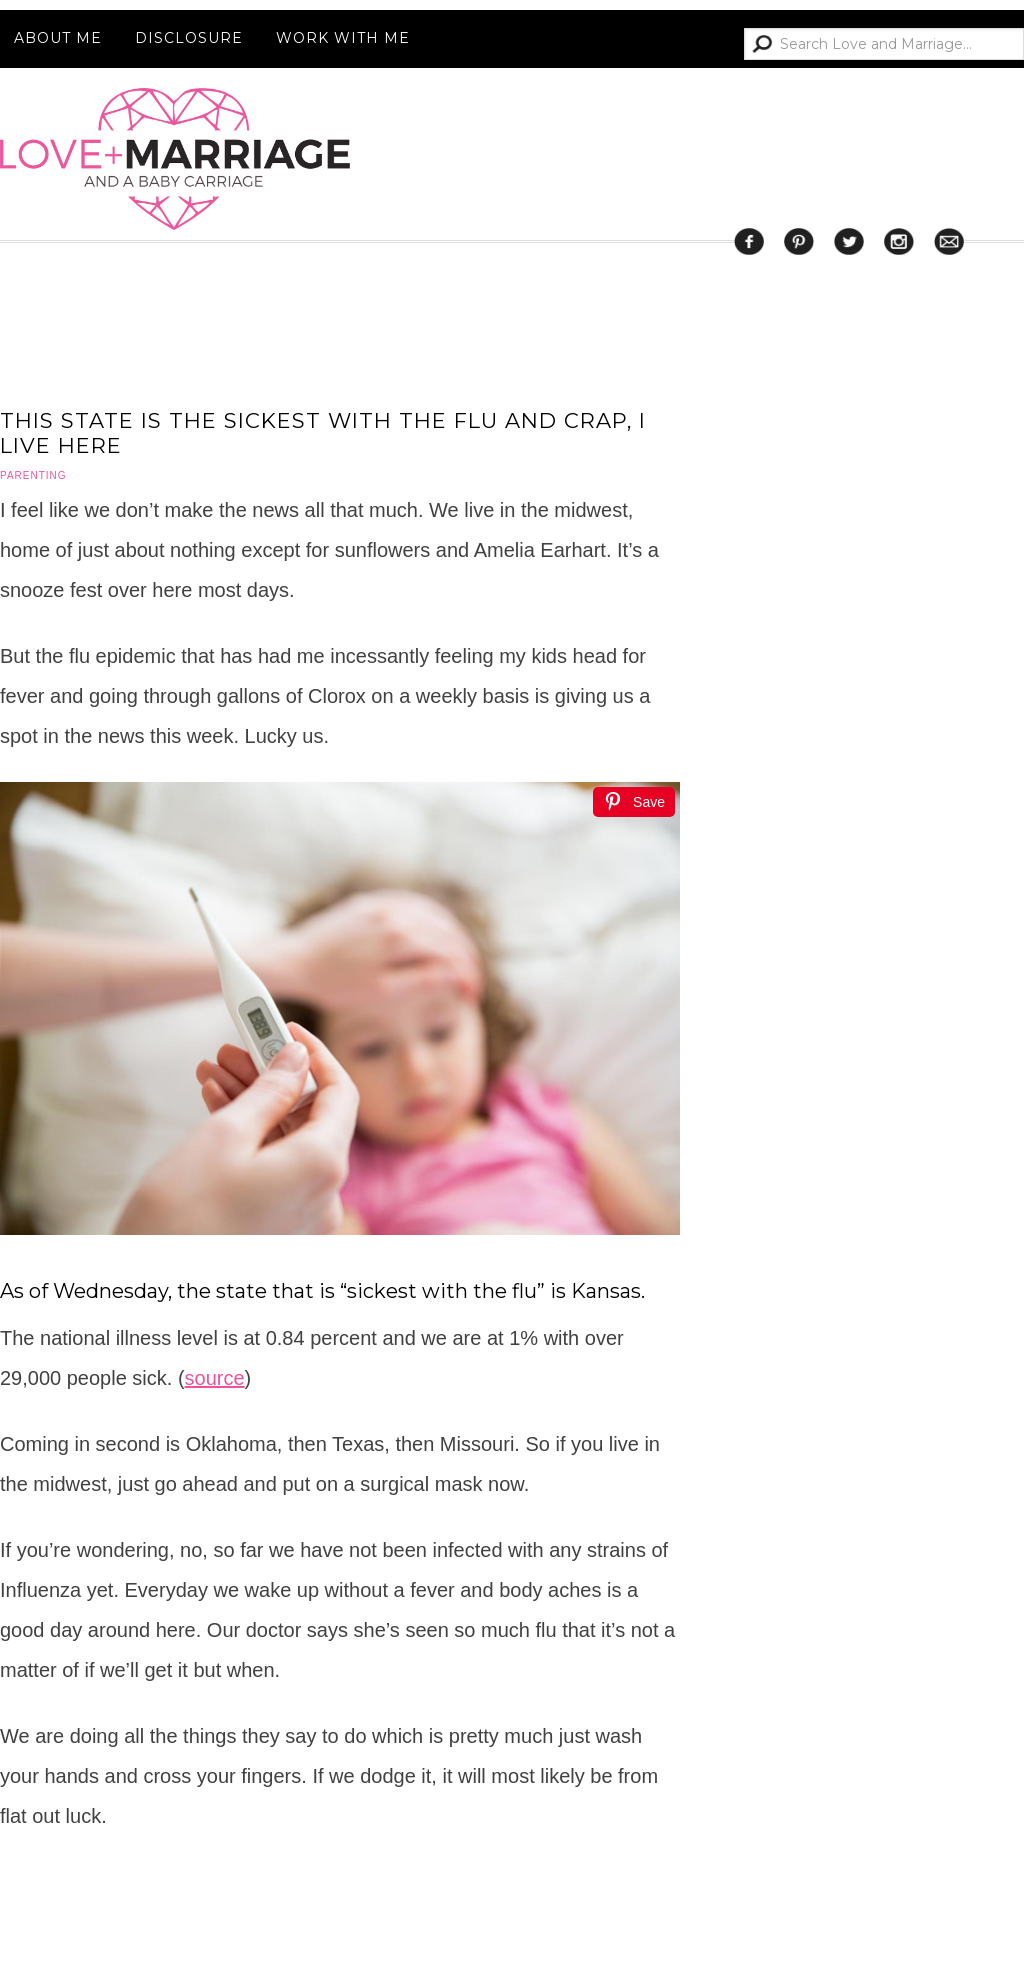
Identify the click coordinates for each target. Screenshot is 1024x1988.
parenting (33, 475)
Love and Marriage (175, 159)
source (215, 1378)
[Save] (634, 802)
